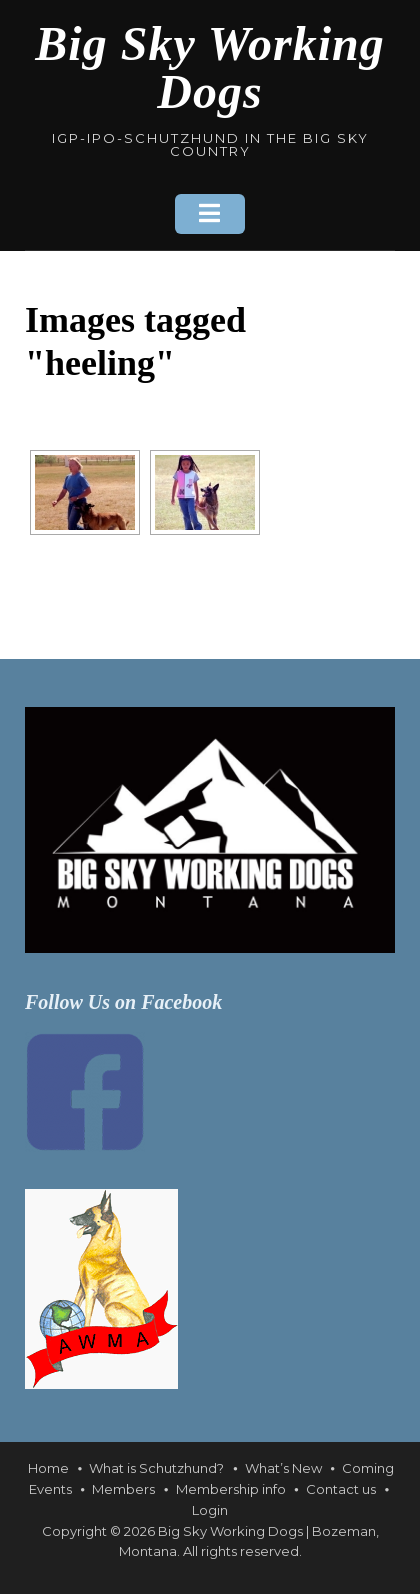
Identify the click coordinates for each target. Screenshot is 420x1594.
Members (123, 1489)
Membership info (231, 1489)
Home (48, 1468)
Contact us (341, 1489)
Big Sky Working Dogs (209, 67)
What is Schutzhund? (156, 1468)
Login (210, 1510)
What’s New (283, 1468)
